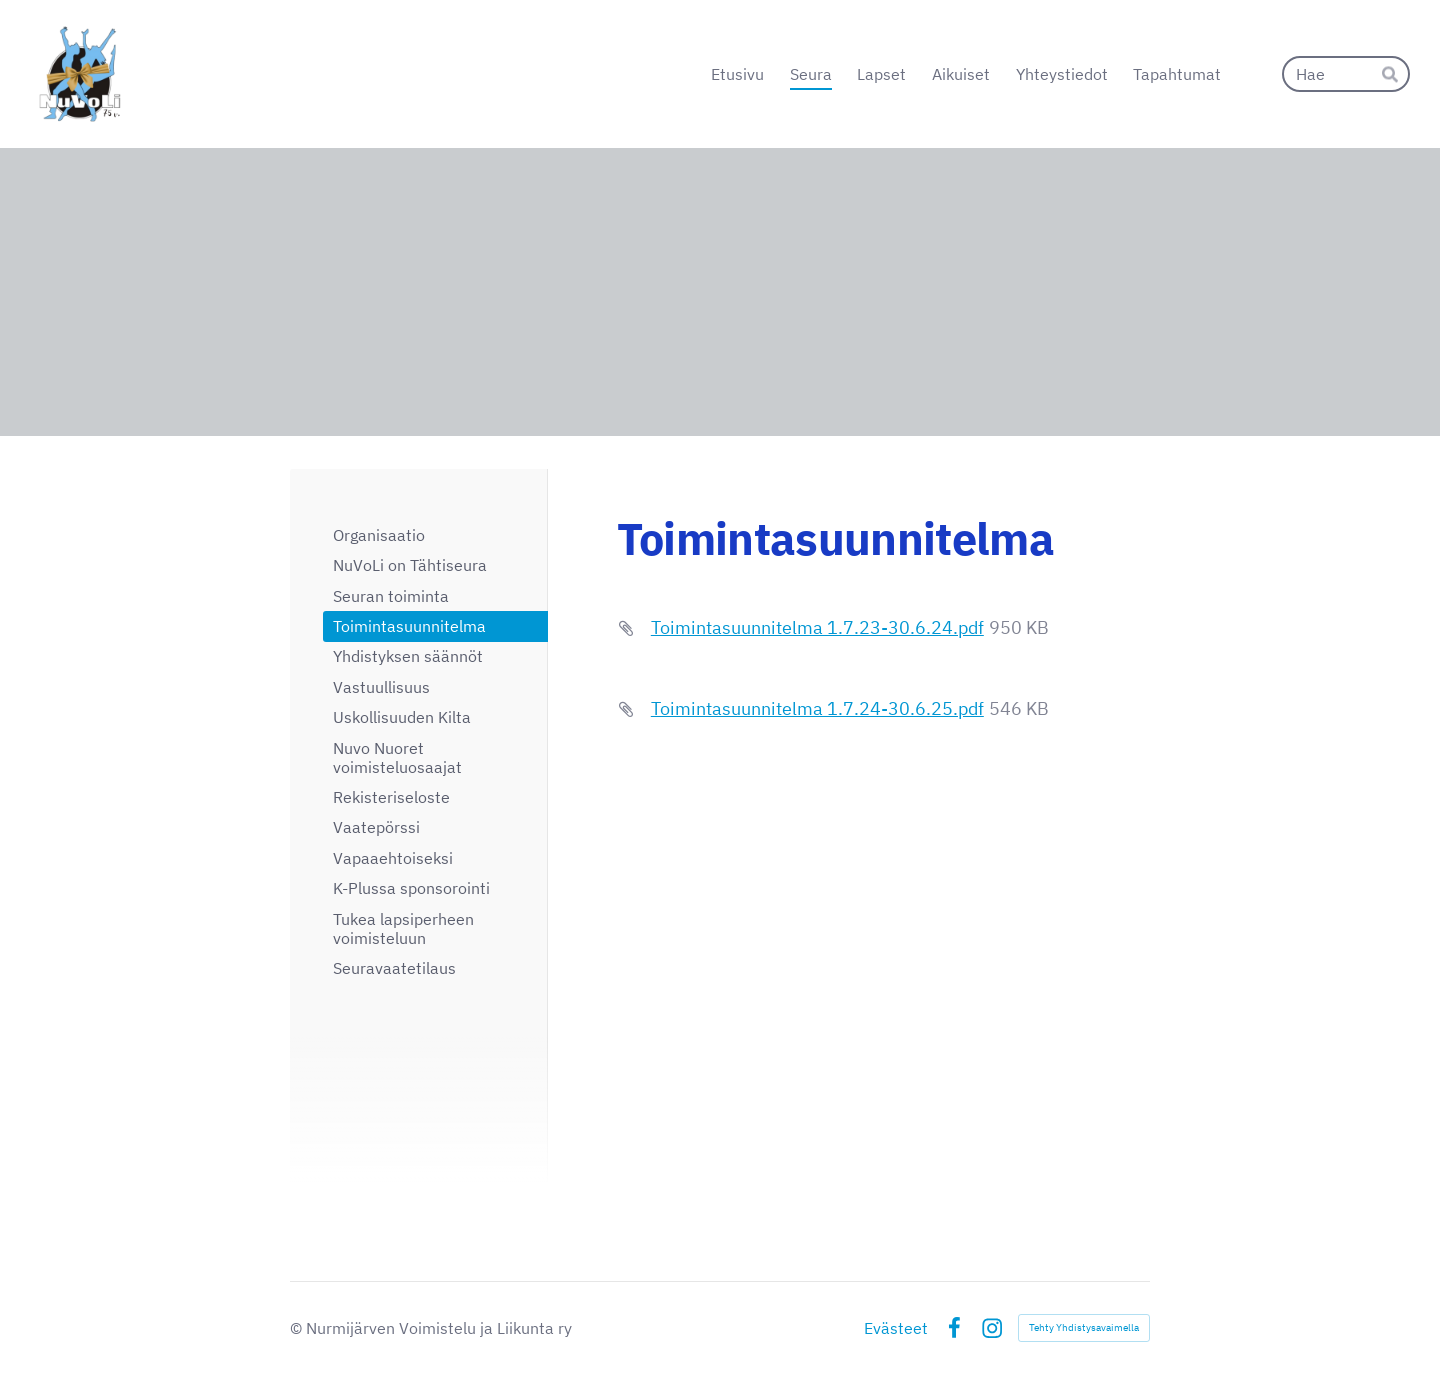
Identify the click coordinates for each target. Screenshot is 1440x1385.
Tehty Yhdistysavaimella (1084, 1327)
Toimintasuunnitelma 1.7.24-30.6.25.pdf (817, 708)
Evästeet (896, 1328)
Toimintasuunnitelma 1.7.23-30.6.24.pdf (817, 627)
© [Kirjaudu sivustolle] (298, 1328)
